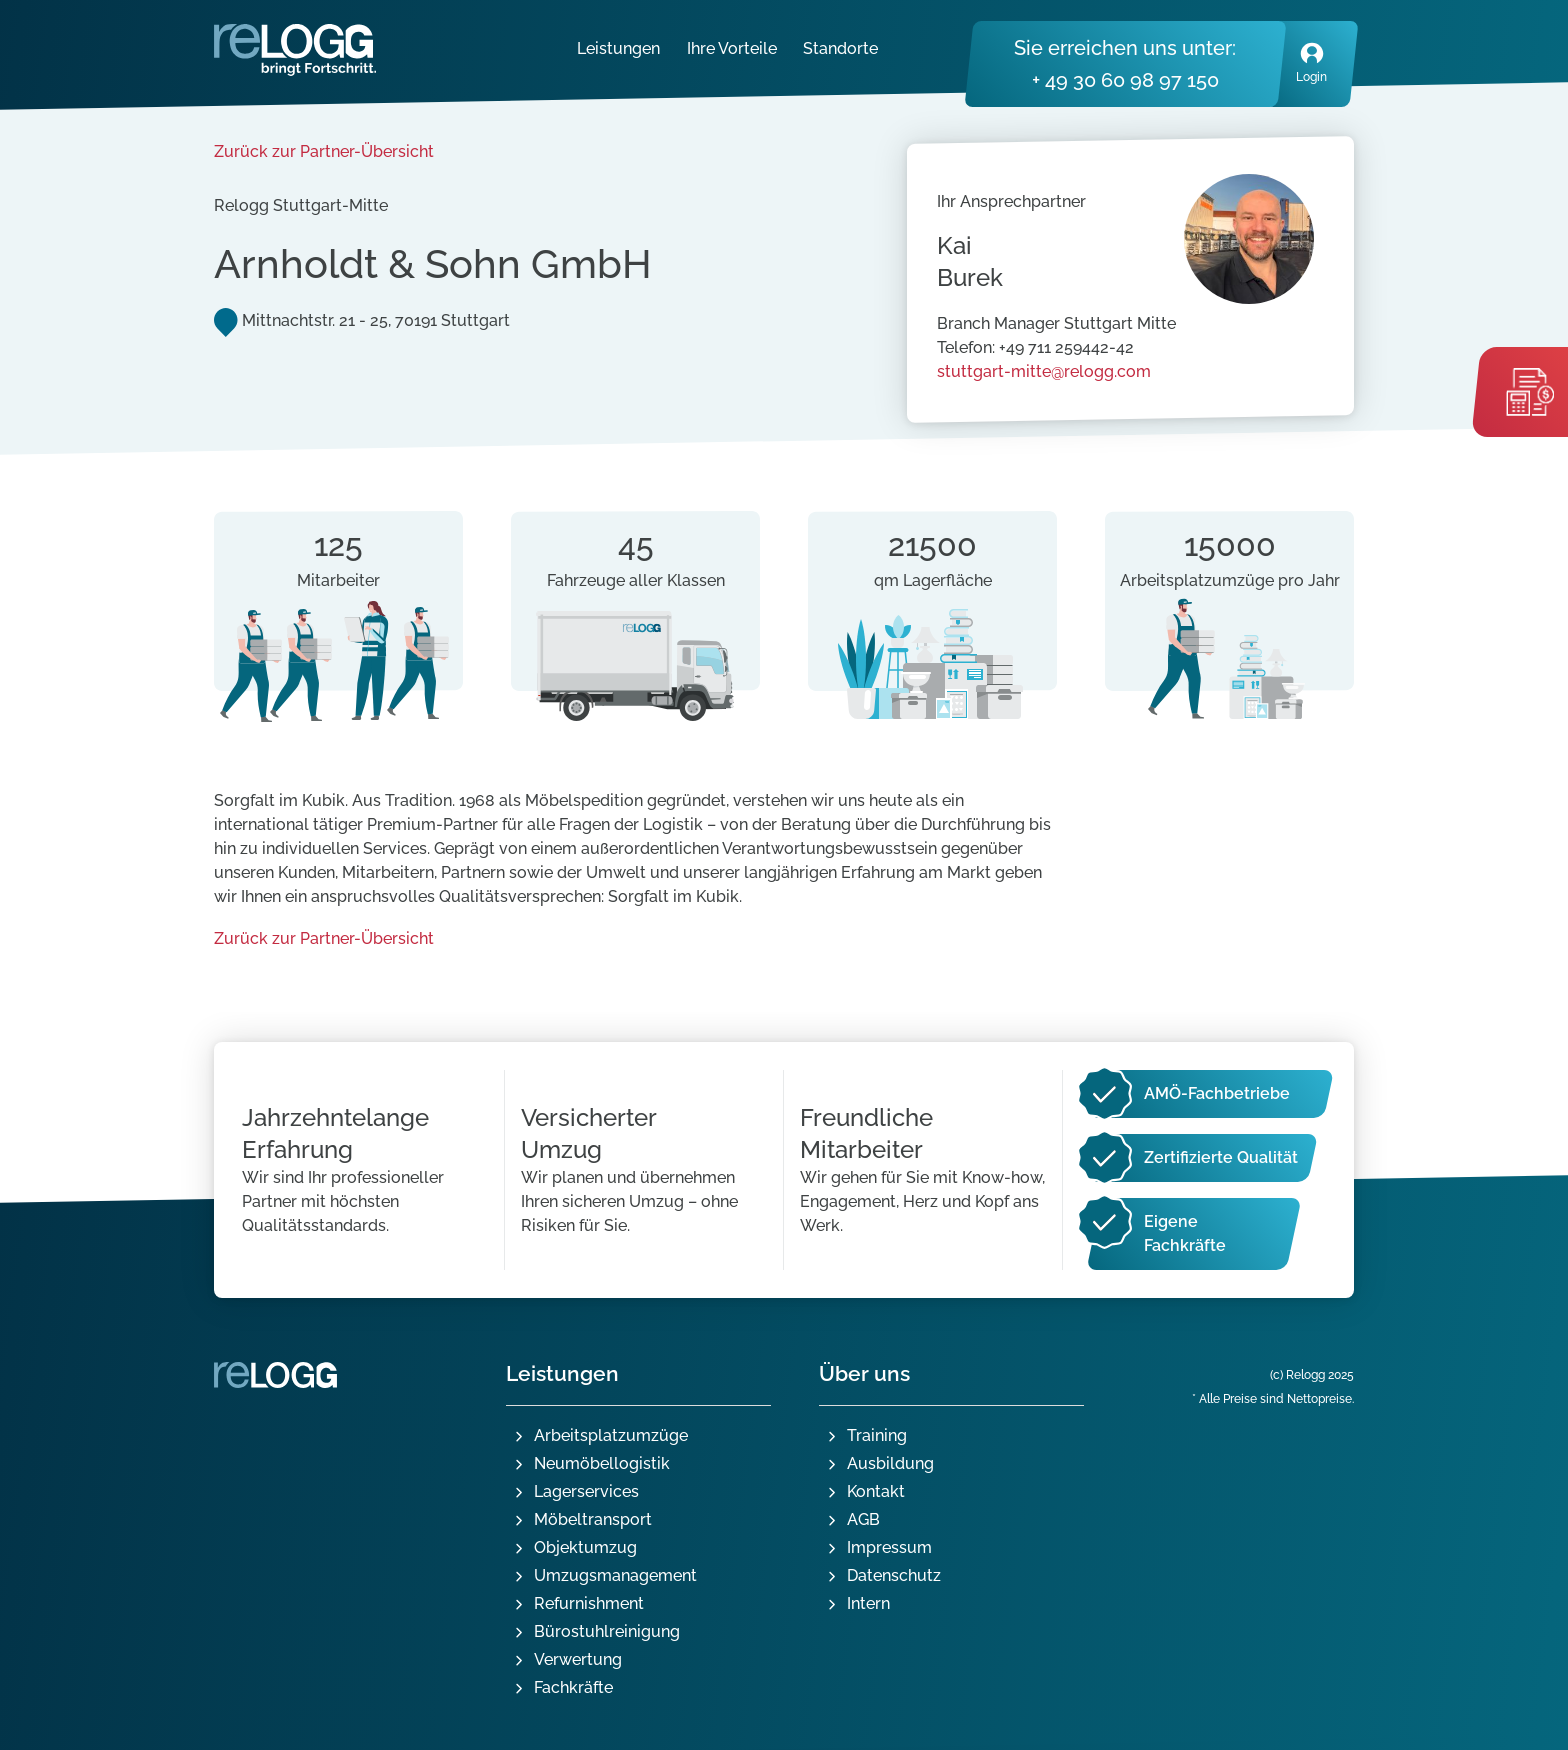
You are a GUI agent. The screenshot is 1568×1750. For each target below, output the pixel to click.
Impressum (889, 1547)
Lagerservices (586, 1491)
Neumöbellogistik (602, 1463)
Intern (868, 1603)
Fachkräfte (573, 1687)
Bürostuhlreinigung (607, 1631)
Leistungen (618, 48)
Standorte (840, 48)
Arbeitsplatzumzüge (611, 1435)
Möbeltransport (593, 1519)
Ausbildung (890, 1463)
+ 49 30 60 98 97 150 (1125, 80)
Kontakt (876, 1491)
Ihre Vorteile (732, 48)
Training (877, 1435)
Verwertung (578, 1659)
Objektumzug (585, 1547)
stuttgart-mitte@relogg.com (1044, 371)
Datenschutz (894, 1575)
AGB (863, 1519)
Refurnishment (589, 1603)
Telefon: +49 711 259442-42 (1035, 347)
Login (1311, 61)
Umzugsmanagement (615, 1575)
